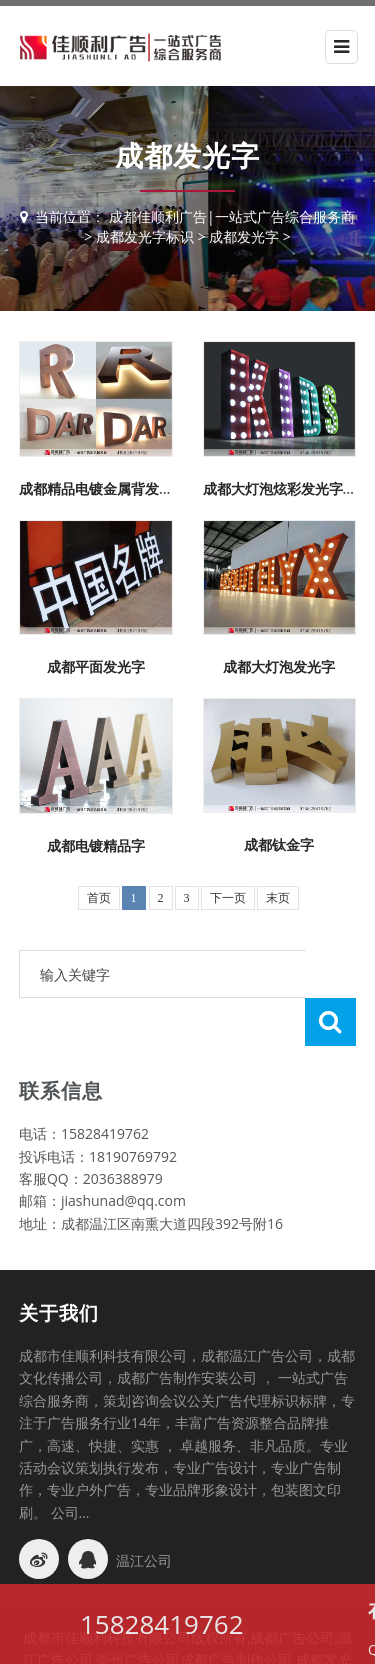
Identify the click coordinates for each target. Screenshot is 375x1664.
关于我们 (59, 1265)
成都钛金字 (279, 844)
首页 (99, 898)
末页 (278, 898)
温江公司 (144, 1512)
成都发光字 (244, 236)
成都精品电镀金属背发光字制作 (117, 488)
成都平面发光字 (96, 666)
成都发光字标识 (145, 236)
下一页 (228, 898)
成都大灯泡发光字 (279, 666)
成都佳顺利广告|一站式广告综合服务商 (232, 216)
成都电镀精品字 (96, 845)
